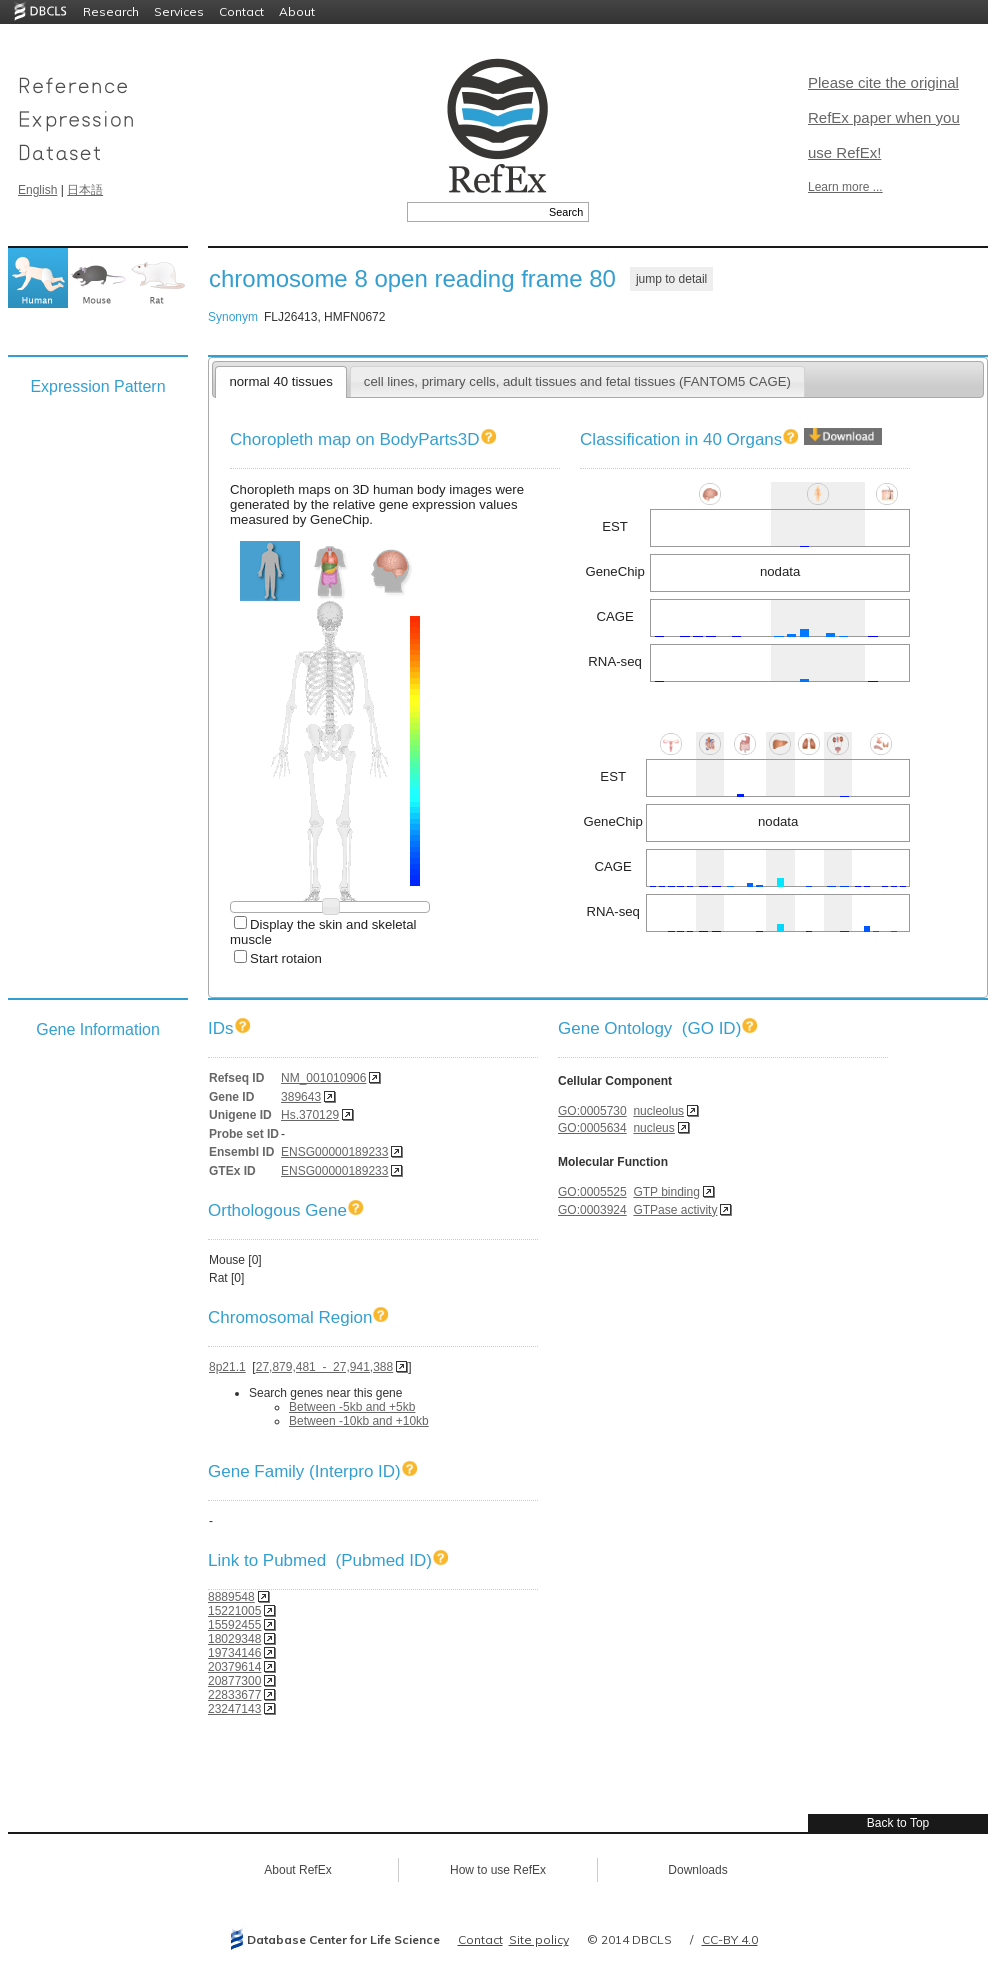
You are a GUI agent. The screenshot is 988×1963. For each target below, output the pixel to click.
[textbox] (475, 212)
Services (179, 11)
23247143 (234, 1709)
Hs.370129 (310, 1115)
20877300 (234, 1681)
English (37, 190)
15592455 (234, 1625)
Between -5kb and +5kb (352, 1407)
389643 (301, 1097)
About (297, 11)
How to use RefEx (498, 1870)
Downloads (697, 1870)
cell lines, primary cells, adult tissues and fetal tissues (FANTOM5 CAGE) (577, 381)
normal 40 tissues (280, 381)
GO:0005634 (592, 1128)
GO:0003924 (592, 1210)
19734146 (234, 1653)
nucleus (653, 1128)
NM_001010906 (323, 1078)
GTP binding (666, 1192)
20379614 (234, 1667)
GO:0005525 (592, 1192)
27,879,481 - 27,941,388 (324, 1367)
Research (111, 11)
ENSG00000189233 (334, 1152)
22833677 (234, 1695)
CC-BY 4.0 (730, 1939)
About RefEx (297, 1870)
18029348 (234, 1639)
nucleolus (658, 1111)
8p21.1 (227, 1367)
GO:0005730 (592, 1111)
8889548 (231, 1597)
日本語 (85, 190)
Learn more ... (845, 187)
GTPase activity (675, 1210)
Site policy (539, 1939)
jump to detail (671, 279)
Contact (241, 11)
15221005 (234, 1611)
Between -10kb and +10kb (359, 1421)
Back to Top (898, 1823)
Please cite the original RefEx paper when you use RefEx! (884, 117)
